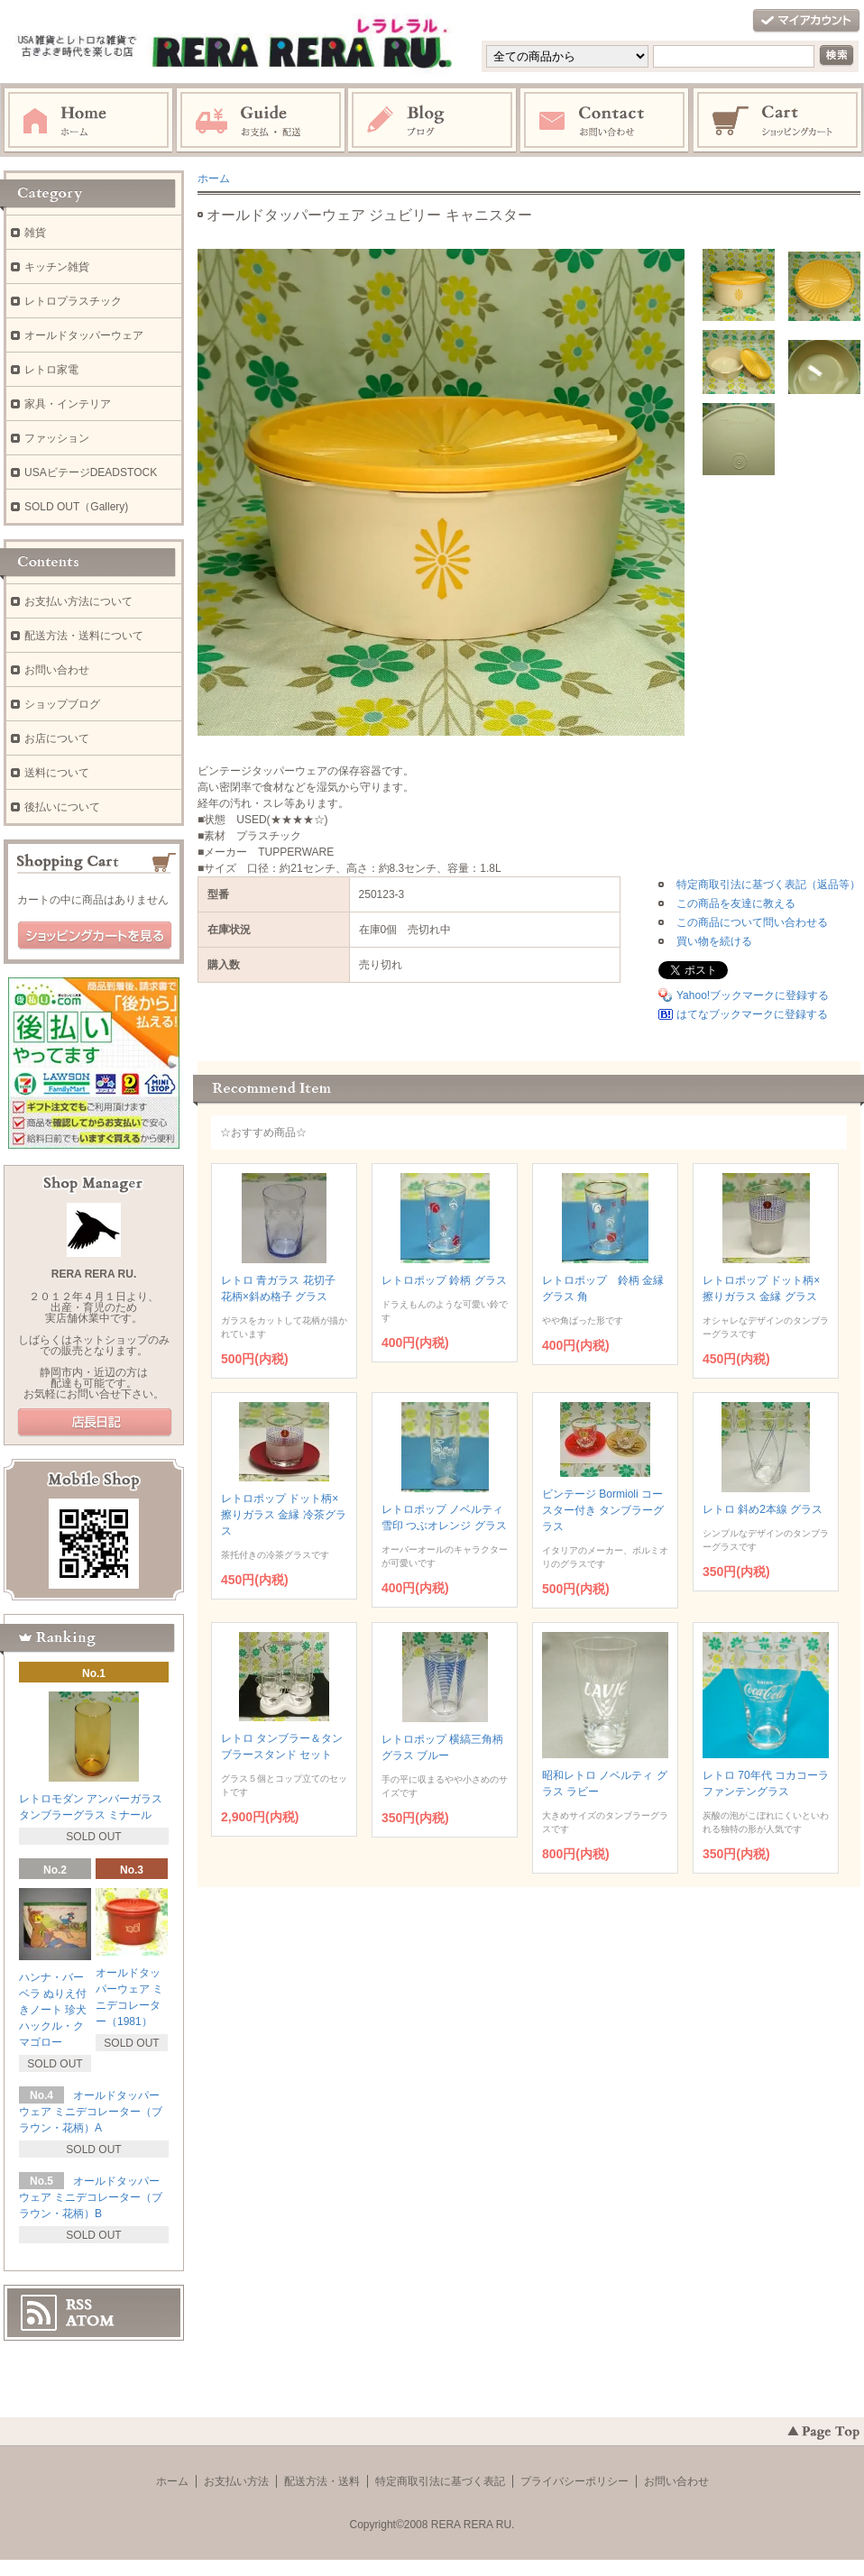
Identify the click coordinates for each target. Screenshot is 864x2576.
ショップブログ (62, 704)
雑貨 (35, 232)
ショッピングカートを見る (94, 935)
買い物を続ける (714, 941)
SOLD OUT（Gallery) (76, 506)
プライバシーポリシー (574, 2481)
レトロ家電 (51, 369)
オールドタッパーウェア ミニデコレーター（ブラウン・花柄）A (90, 2111)
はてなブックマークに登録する (752, 1014)
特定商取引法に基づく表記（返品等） (768, 884)
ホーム (88, 120)
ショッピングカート (778, 120)
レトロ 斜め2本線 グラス (763, 1509)
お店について (56, 738)
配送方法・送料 (322, 2481)
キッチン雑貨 (56, 267)
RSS (79, 2304)
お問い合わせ (605, 120)
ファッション (56, 438)
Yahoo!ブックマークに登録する (752, 995)
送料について (56, 772)
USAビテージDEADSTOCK (90, 472)
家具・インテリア (67, 404)
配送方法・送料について (83, 635)
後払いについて (62, 807)
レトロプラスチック (73, 301)
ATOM (90, 2320)
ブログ (433, 120)
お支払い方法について (78, 601)
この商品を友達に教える (735, 903)
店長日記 (94, 1422)
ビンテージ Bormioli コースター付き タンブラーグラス (603, 1510)
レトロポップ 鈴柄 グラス (444, 1280)
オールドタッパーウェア (83, 335)
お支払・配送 (260, 120)
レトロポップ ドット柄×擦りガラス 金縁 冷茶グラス (283, 1514)
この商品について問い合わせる (752, 922)
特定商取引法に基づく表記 (440, 2481)
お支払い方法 (236, 2481)
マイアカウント (806, 21)
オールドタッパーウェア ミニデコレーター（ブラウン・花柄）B (90, 2197)
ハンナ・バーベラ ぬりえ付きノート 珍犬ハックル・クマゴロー (53, 2010)
